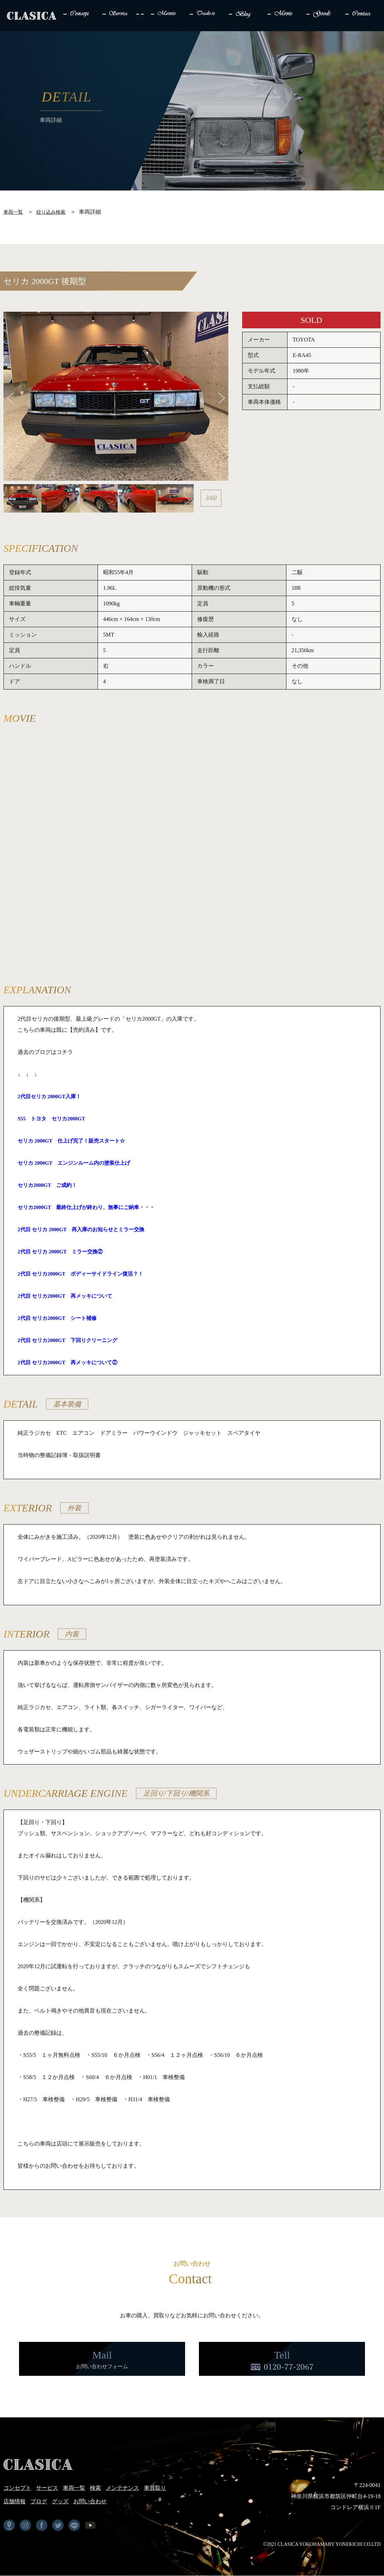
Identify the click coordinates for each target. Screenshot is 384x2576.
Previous (10, 398)
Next (221, 398)
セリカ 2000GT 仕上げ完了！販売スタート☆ (75, 1141)
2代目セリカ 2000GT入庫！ (51, 1096)
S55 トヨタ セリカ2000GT (54, 1118)
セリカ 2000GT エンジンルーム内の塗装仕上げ (78, 1163)
